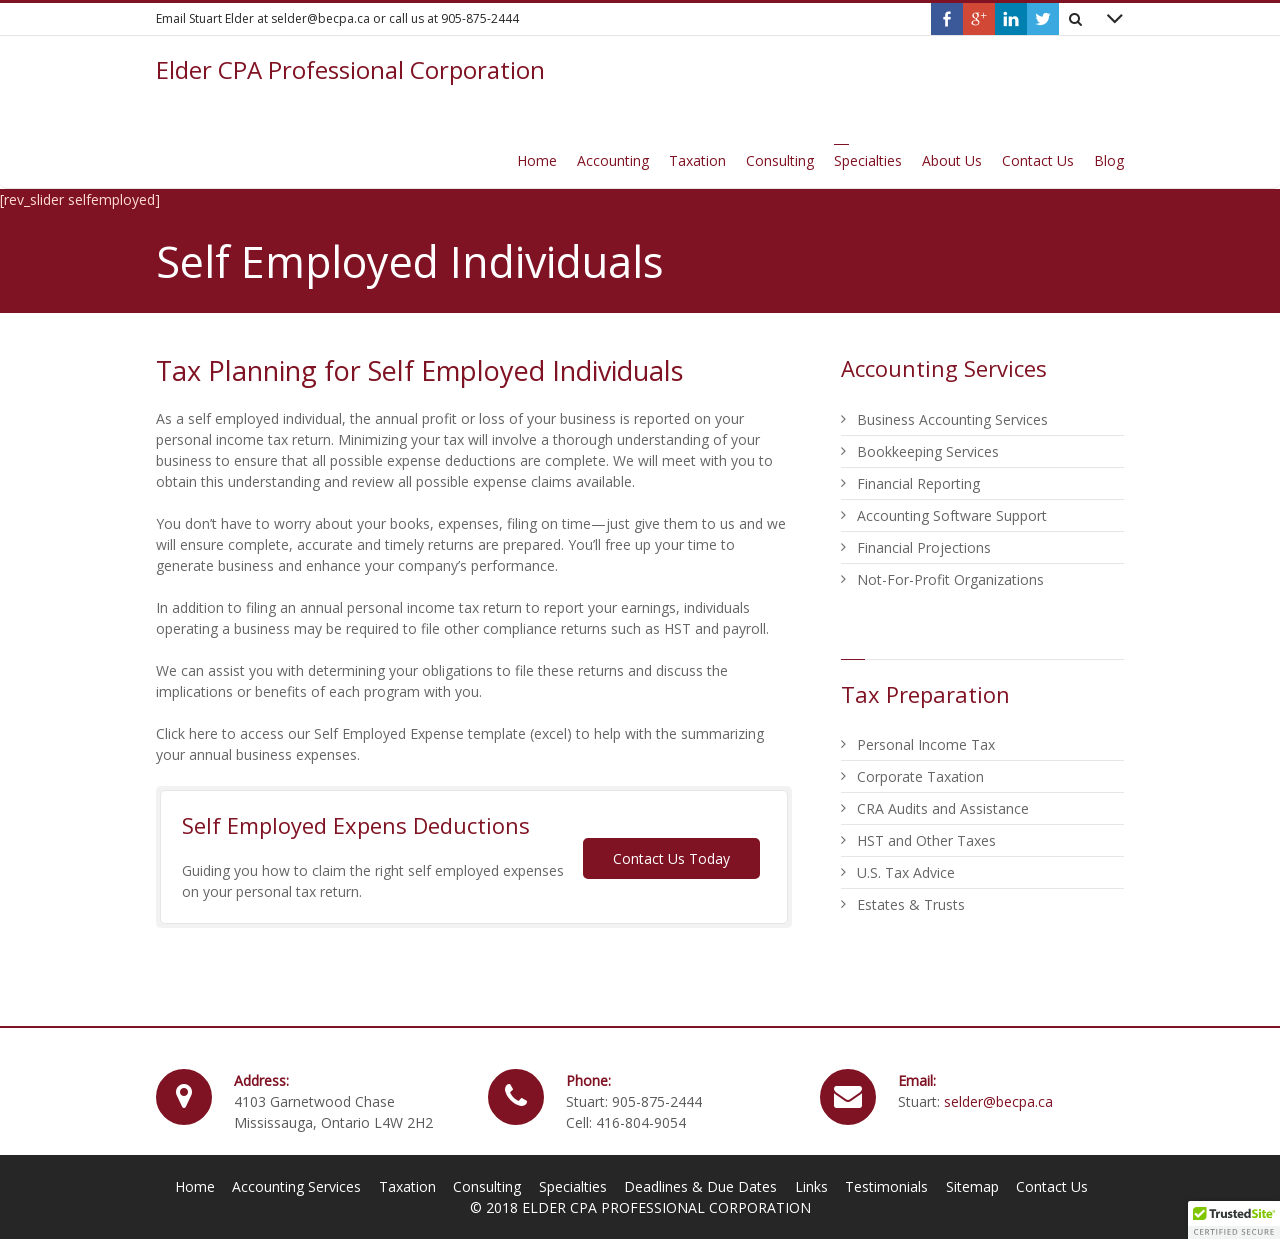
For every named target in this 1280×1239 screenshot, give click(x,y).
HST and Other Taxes (926, 840)
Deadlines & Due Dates (700, 1186)
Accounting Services (296, 1186)
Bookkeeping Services (928, 451)
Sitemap (972, 1186)
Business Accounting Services (952, 419)
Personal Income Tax (926, 744)
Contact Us (1052, 1186)
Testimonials (886, 1186)
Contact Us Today (671, 858)
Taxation (407, 1186)
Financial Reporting (918, 483)
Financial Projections (924, 547)
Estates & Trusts (911, 904)
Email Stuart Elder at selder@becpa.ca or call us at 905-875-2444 (337, 18)
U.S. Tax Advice (906, 872)
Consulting (487, 1186)
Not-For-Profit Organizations (950, 579)
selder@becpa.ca (998, 1101)
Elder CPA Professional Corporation (350, 70)
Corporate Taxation (920, 776)
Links (811, 1186)
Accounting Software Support (952, 515)
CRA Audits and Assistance (943, 808)
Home (195, 1186)
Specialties (573, 1186)
